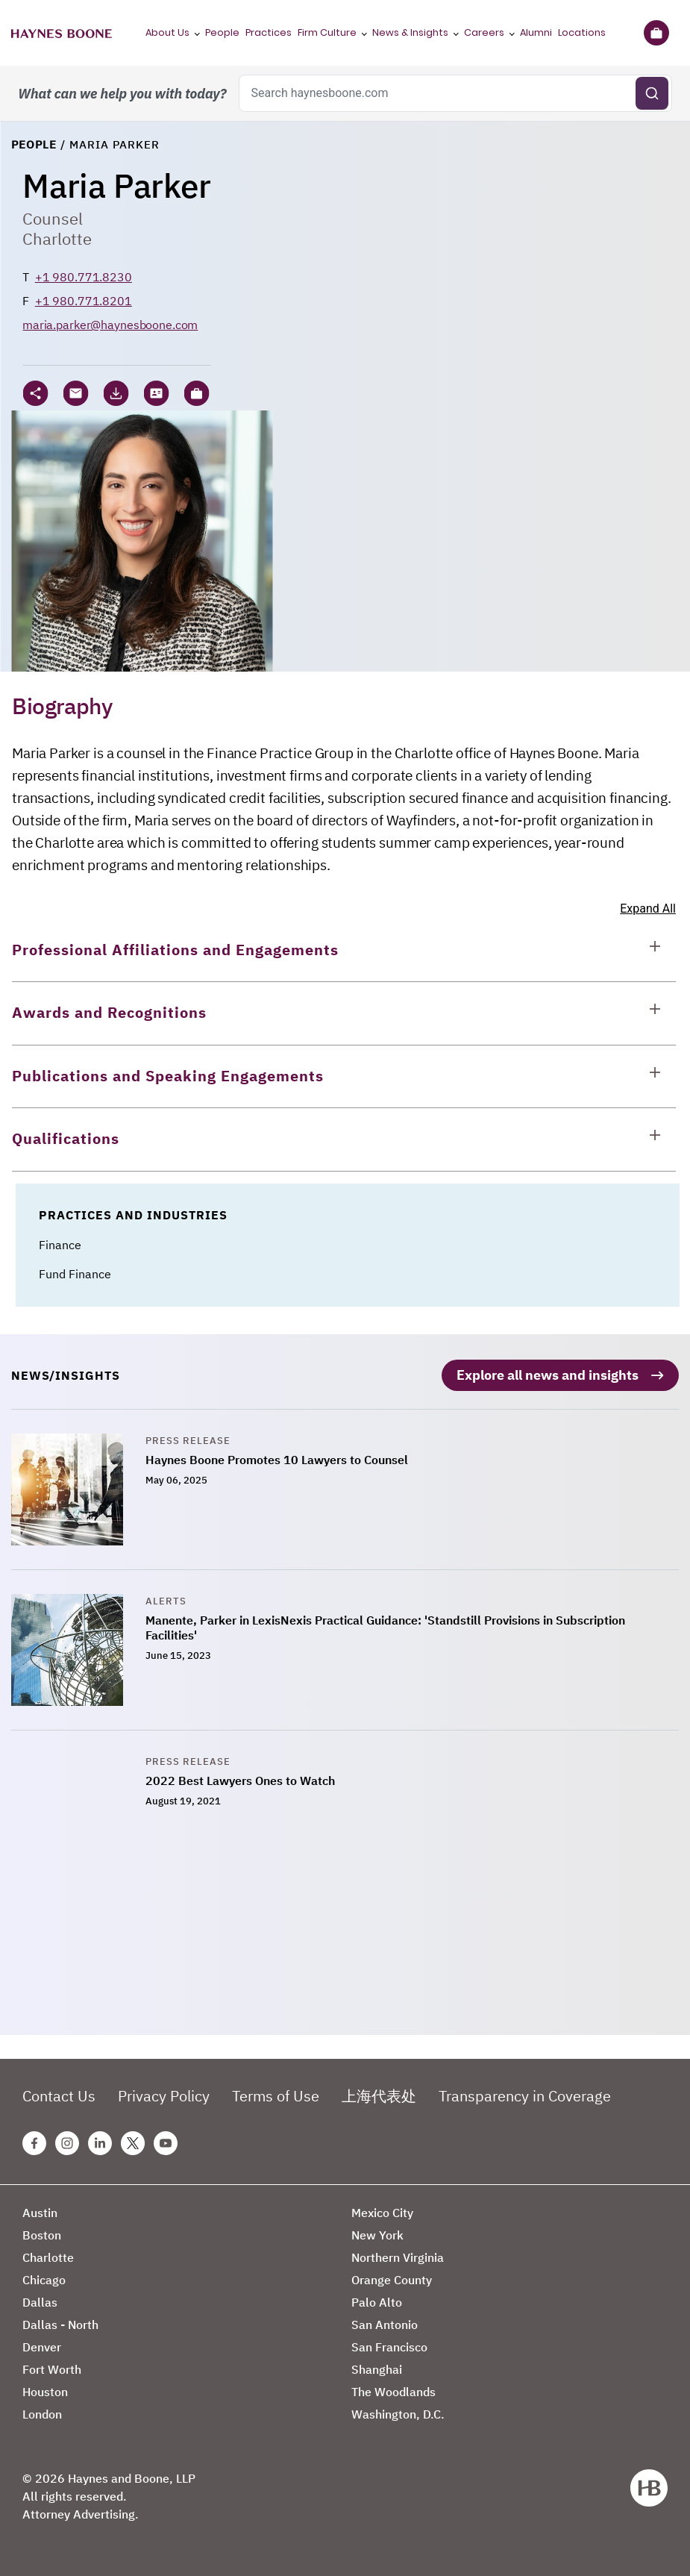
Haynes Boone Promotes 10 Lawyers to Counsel (276, 1458)
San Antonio (384, 2323)
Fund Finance (75, 1273)
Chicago (44, 2279)
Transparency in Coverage (525, 2095)
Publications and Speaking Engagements (168, 1076)
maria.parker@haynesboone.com (110, 324)
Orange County (391, 2279)
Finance (60, 1244)
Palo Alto (376, 2301)
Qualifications (65, 1138)
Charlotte (57, 238)
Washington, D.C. (398, 2413)
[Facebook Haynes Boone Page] (34, 2142)
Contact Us (58, 2095)
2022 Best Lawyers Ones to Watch (240, 1779)
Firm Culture (327, 32)
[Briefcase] (656, 33)
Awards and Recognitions (109, 1012)
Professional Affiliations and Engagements (175, 950)
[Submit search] (652, 93)
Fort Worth (51, 2368)
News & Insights (410, 32)
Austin (39, 2211)
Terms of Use (275, 2095)
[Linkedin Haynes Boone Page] (100, 2142)
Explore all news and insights (548, 1374)
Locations (582, 32)
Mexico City (382, 2211)
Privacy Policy (164, 2095)
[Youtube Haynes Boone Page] (166, 2142)
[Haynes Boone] (61, 33)
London (42, 2413)
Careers (484, 32)
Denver (41, 2346)
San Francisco (389, 2346)
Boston (41, 2234)
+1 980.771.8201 (83, 300)
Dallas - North (60, 2323)
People (222, 32)
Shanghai (376, 2368)
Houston (45, 2390)
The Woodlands (393, 2390)
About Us (167, 32)
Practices (268, 32)
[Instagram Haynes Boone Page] (67, 2142)
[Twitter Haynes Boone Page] (133, 2142)
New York (377, 2234)
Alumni (536, 32)
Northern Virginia (397, 2256)
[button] (196, 393)
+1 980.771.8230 (83, 276)
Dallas (39, 2301)
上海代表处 (379, 2095)
